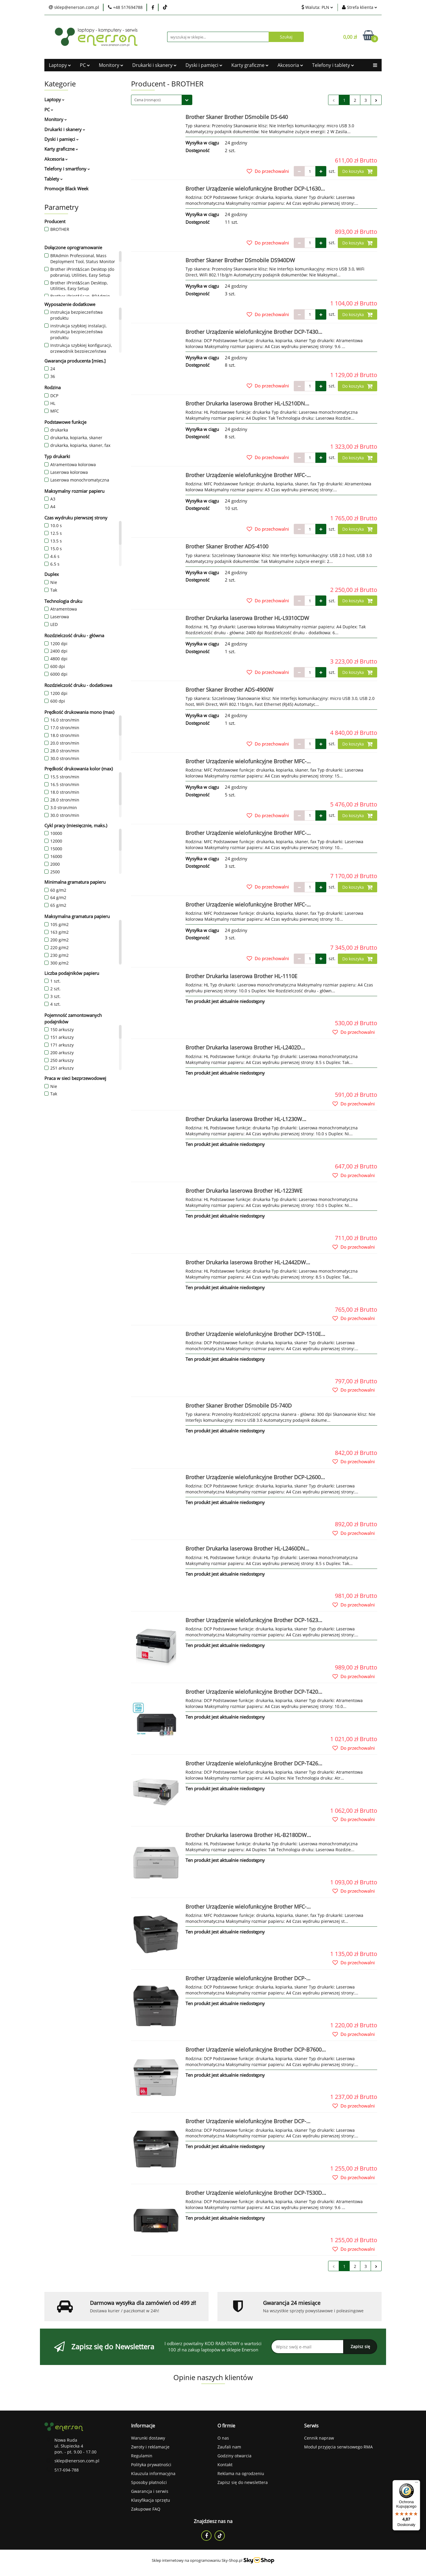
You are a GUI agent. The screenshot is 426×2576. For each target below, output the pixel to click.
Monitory (111, 65)
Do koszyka (357, 171)
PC (85, 65)
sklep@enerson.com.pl (76, 2461)
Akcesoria (290, 65)
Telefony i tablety (333, 65)
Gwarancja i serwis (149, 2491)
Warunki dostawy (148, 2438)
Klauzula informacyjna (153, 2473)
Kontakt (225, 2464)
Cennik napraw (319, 2438)
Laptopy (60, 65)
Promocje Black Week (66, 188)
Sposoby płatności (149, 2482)
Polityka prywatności (151, 2464)
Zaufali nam (229, 2447)
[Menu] (416, 2483)
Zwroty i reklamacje (150, 2447)
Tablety (53, 179)
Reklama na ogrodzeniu (240, 2473)
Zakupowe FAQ (145, 2509)
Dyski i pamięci (203, 65)
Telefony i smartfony (67, 169)
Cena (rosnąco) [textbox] (147, 99)
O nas (223, 2438)
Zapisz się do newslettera (242, 2482)
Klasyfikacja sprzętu (150, 2500)
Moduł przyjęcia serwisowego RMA (338, 2447)
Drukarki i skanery (154, 65)
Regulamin (141, 2456)
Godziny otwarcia (234, 2456)
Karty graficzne (250, 65)
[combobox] (161, 100)
